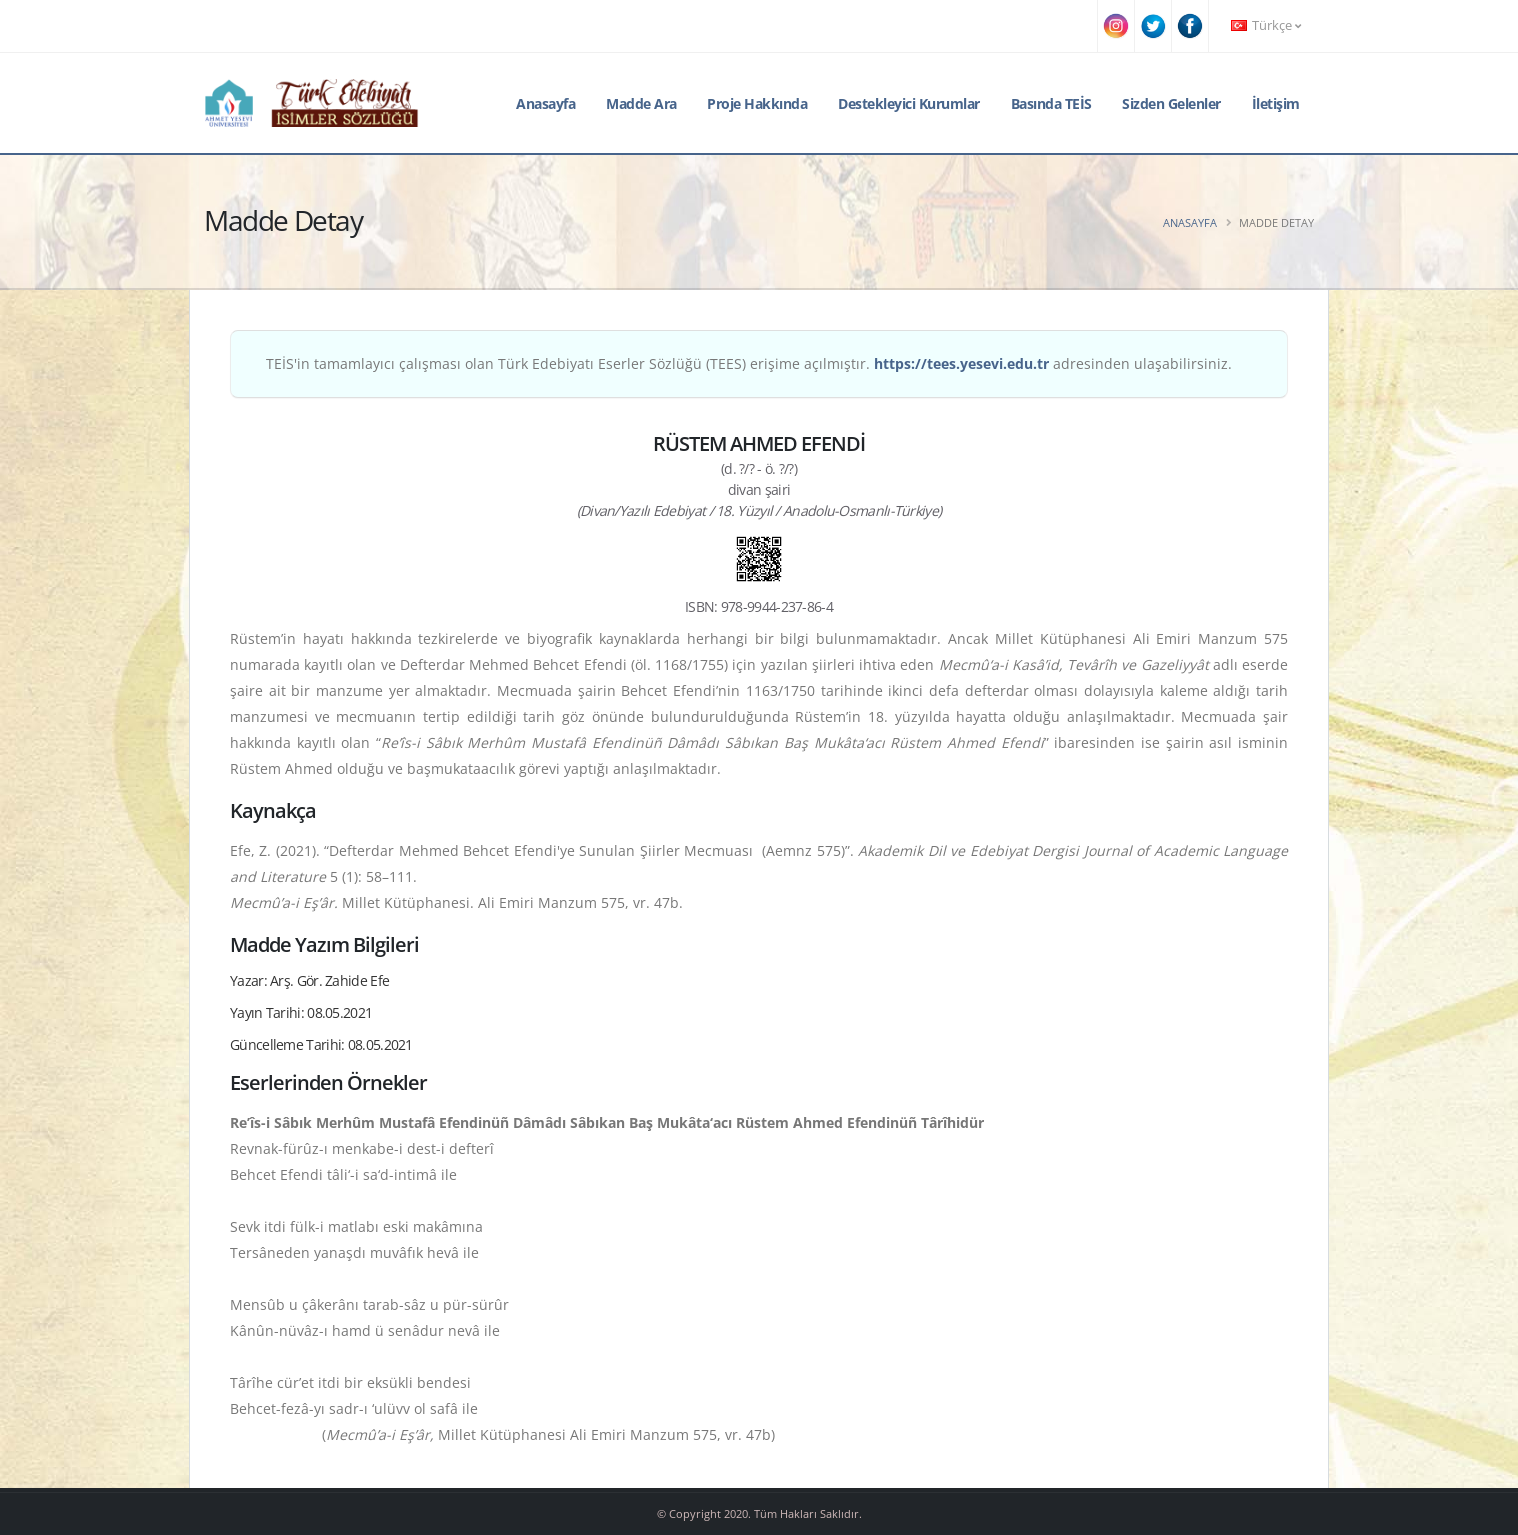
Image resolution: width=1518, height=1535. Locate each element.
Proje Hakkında (757, 103)
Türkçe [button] (1266, 25)
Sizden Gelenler (1171, 103)
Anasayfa (545, 103)
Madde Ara (641, 103)
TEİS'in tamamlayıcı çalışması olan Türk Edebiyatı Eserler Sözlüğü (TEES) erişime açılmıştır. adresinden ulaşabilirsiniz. (749, 363)
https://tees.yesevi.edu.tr (961, 363)
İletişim (1276, 103)
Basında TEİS (1051, 103)
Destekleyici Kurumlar (909, 103)
